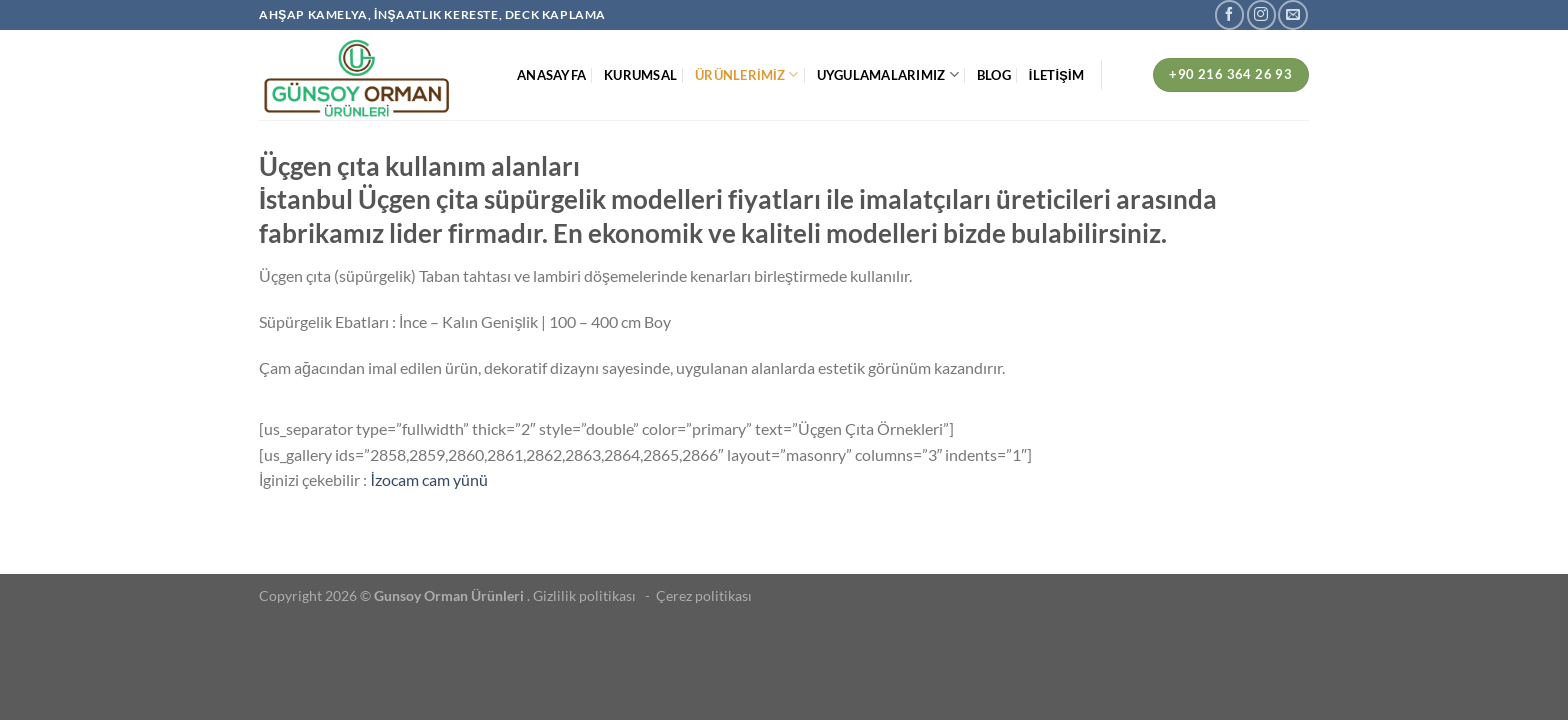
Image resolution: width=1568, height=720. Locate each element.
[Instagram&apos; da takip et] (1261, 14)
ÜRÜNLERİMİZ (746, 74)
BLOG (994, 75)
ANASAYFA (551, 75)
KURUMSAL (640, 75)
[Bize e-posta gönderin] (1292, 14)
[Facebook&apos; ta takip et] (1229, 14)
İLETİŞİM (1056, 75)
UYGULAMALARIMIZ (888, 74)
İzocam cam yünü (428, 479)
